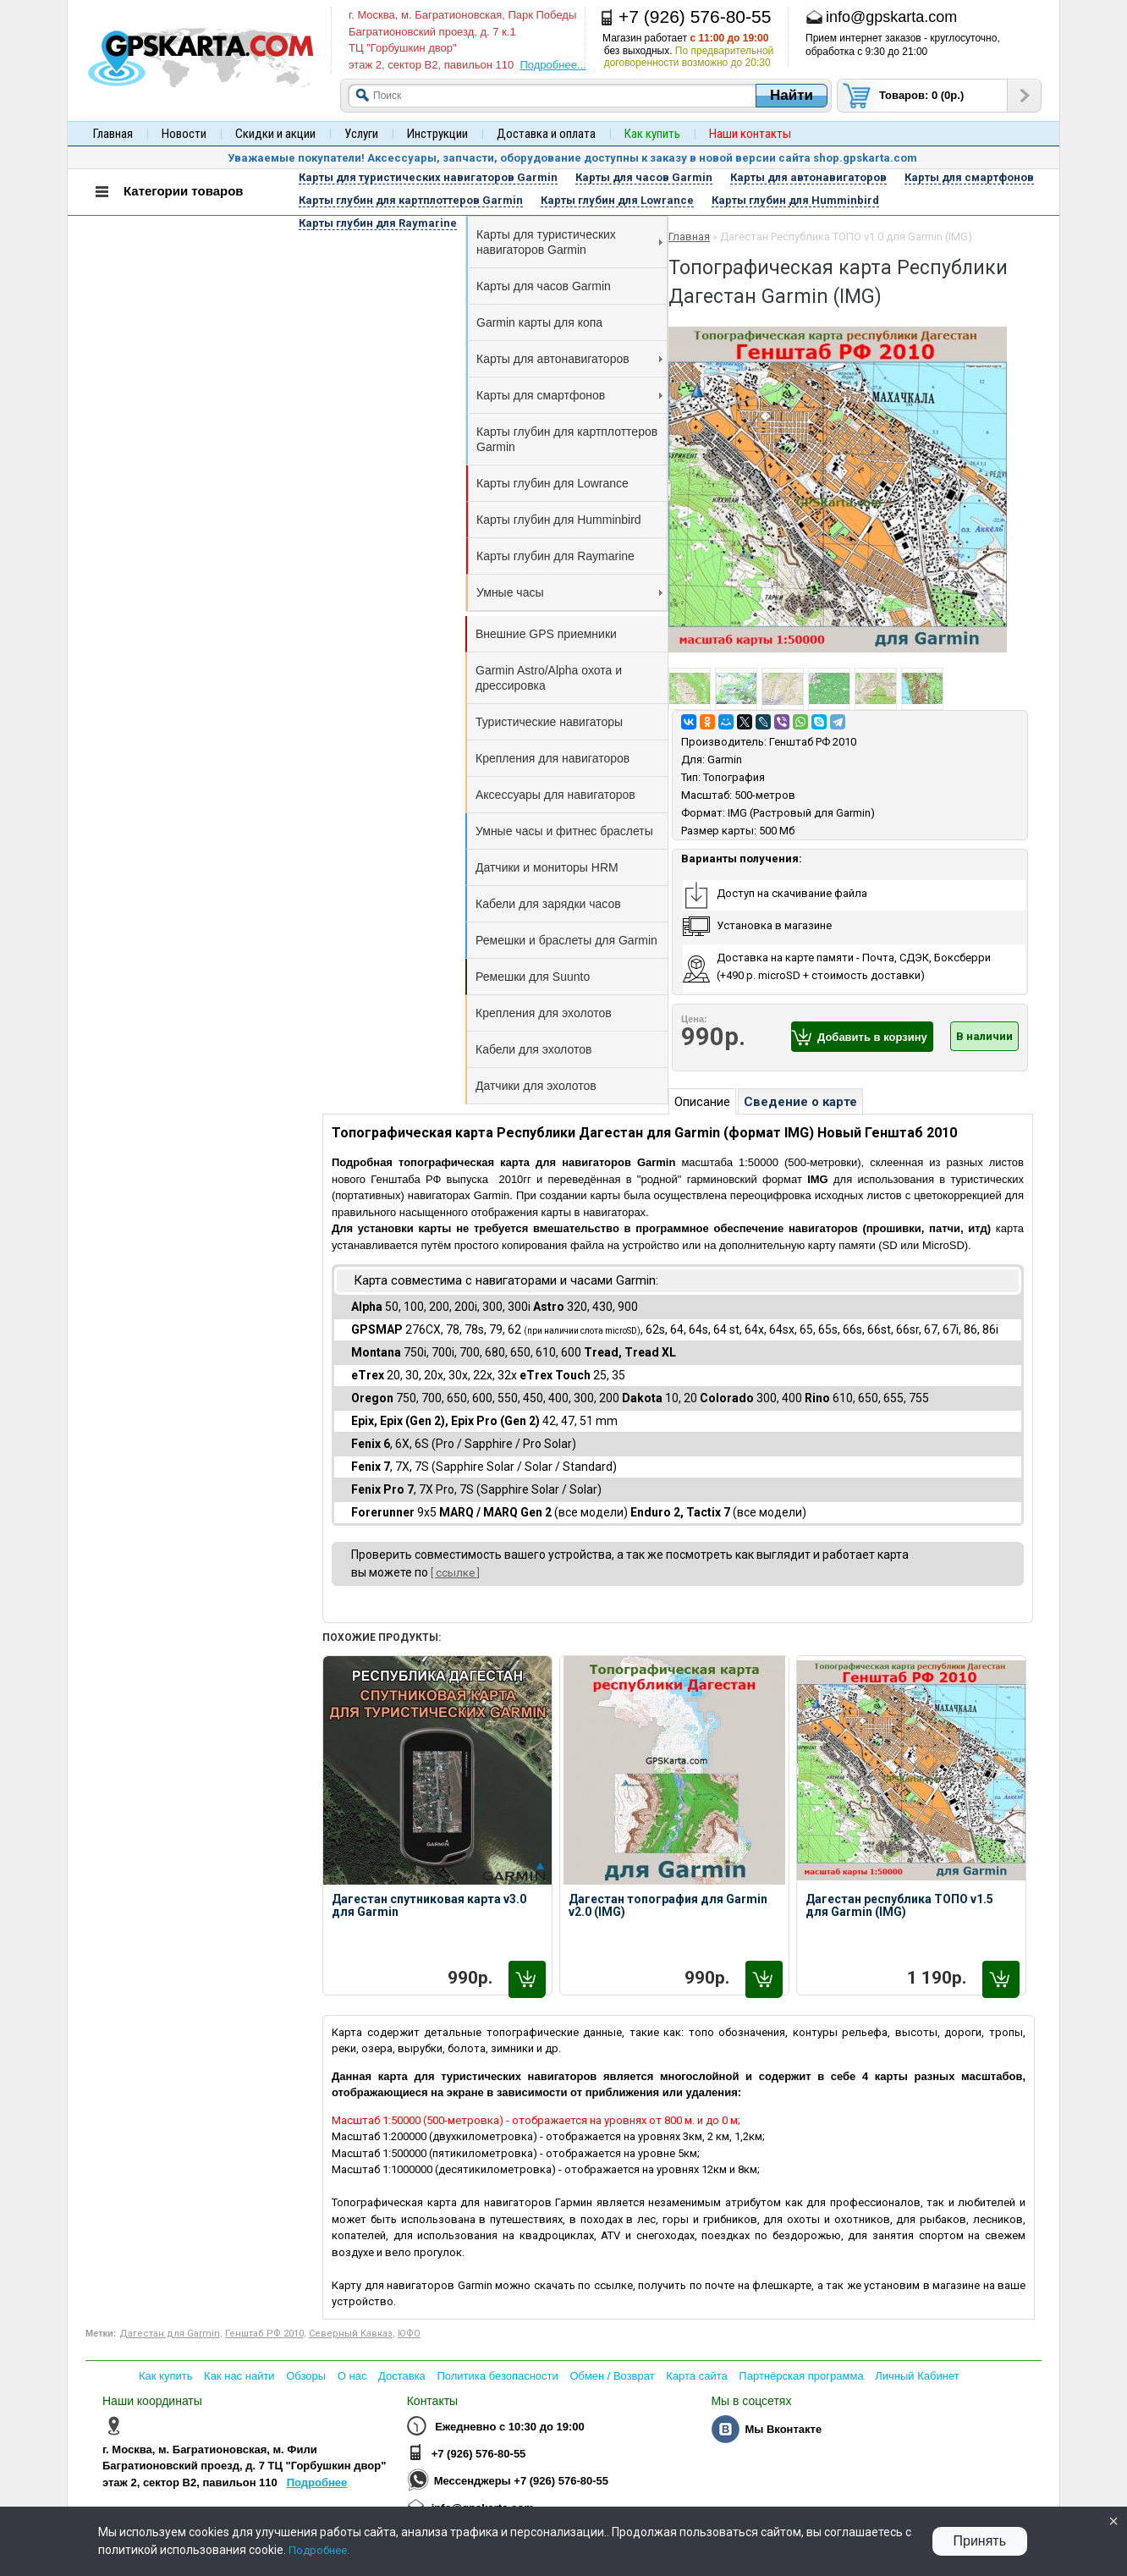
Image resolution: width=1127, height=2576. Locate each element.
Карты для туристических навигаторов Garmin (569, 242)
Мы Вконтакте (783, 2429)
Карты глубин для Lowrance (552, 483)
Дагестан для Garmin (169, 2333)
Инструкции (437, 133)
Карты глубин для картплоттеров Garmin (566, 439)
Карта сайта (696, 2376)
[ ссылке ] (455, 1572)
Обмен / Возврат (611, 2376)
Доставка (402, 2376)
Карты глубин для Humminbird (558, 519)
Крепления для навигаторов (552, 758)
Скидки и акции (275, 133)
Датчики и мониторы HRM (547, 867)
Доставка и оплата (546, 133)
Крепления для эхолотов (544, 1013)
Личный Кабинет (917, 2376)
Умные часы (569, 592)
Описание (702, 1101)
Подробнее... (552, 64)
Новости (184, 133)
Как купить (165, 2376)
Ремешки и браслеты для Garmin (566, 940)
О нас (352, 2376)
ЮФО (409, 2333)
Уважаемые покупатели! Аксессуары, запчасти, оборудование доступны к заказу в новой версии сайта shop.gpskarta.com (572, 157)
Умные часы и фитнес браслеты (564, 831)
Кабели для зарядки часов (548, 904)
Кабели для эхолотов (533, 1049)
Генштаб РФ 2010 (812, 741)
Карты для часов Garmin (543, 286)
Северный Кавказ (351, 2333)
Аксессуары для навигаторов (555, 794)
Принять (980, 2541)
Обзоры (306, 2376)
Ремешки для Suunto (533, 976)
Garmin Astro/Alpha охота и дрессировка (549, 677)
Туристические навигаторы (549, 722)
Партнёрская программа (801, 2376)
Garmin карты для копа (539, 322)
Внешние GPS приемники (546, 634)
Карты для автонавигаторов (569, 359)
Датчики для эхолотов (536, 1086)
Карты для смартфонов (569, 395)
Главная (113, 133)
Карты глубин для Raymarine (555, 556)
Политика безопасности (497, 2376)
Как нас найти (239, 2376)
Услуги (361, 133)
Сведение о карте (800, 1101)
